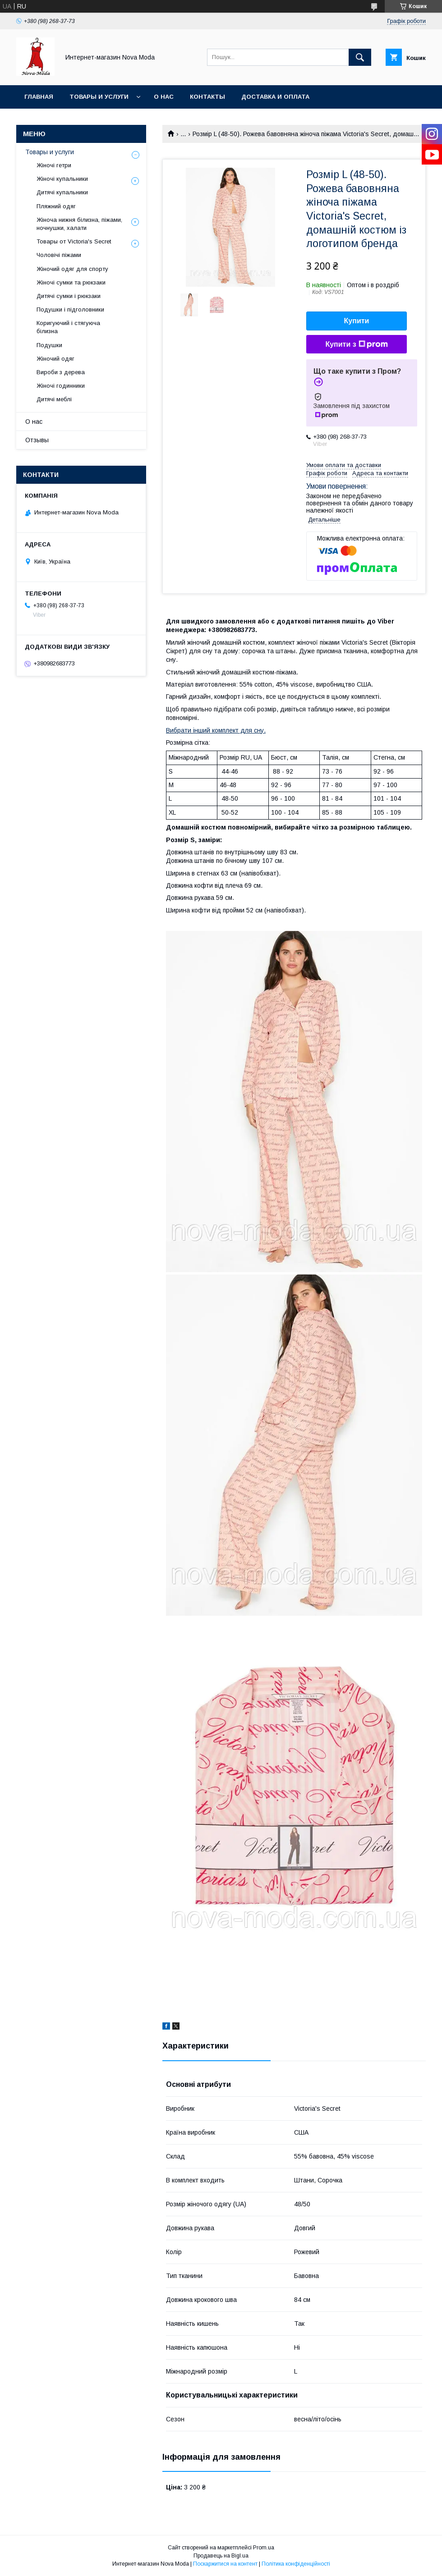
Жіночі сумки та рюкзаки (71, 282)
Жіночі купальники (62, 178)
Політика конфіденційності (296, 2564)
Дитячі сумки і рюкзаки (69, 296)
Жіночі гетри (54, 165)
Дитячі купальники (62, 192)
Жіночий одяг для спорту (72, 269)
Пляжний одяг (56, 206)
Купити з (356, 344)
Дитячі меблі (54, 399)
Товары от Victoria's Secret (74, 241)
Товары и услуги (99, 96)
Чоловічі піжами (59, 255)
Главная (38, 96)
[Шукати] (360, 57)
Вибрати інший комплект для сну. (216, 730)
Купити (356, 321)
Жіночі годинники (61, 385)
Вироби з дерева (61, 372)
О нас (164, 96)
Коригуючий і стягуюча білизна (68, 327)
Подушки (49, 345)
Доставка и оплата (275, 96)
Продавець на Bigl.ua (221, 2556)
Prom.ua (263, 2547)
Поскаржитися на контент (225, 2564)
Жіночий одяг (55, 358)
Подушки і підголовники (70, 309)
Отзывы (37, 440)
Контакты (207, 96)
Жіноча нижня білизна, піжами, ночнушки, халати (79, 223)
